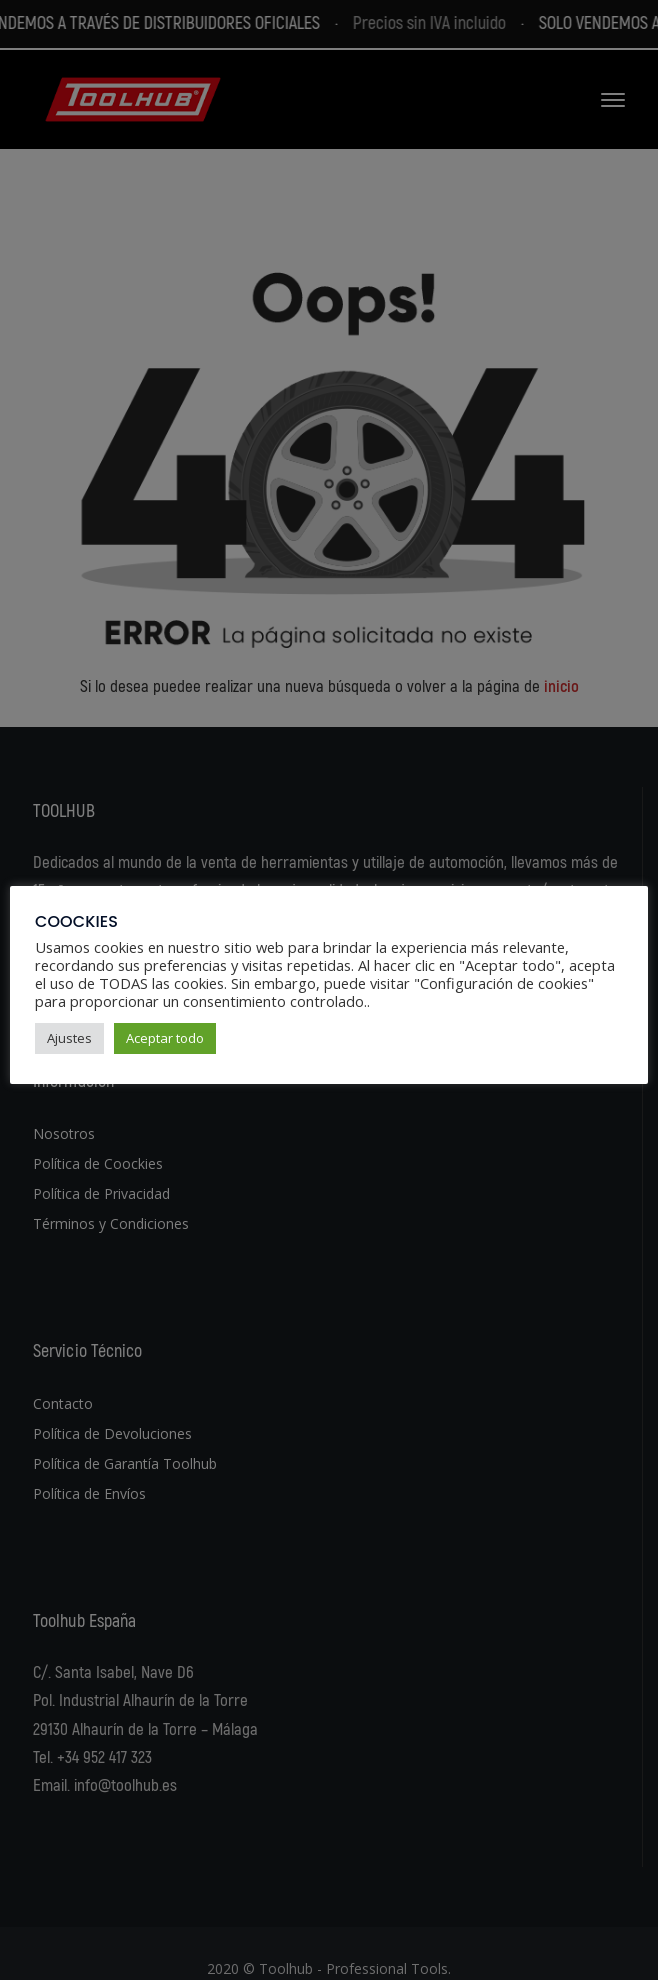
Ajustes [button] (69, 1038)
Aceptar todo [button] (165, 1038)
